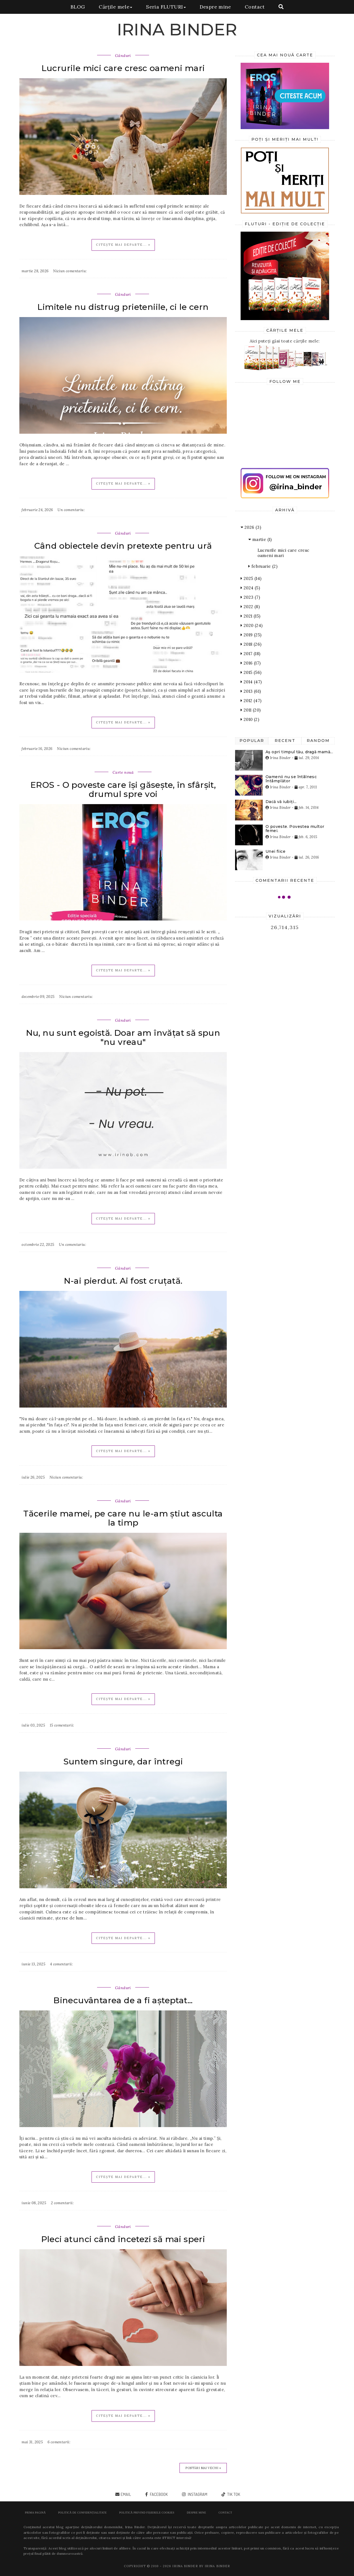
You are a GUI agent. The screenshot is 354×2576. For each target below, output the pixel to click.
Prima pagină (35, 2512)
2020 (251, 625)
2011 (251, 710)
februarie (262, 566)
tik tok (233, 2494)
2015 (251, 672)
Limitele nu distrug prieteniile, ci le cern (123, 307)
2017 (250, 653)
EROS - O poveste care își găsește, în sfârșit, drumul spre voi (123, 789)
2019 (251, 634)
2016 (251, 663)
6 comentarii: (59, 2442)
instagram (197, 2494)
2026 (251, 527)
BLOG (78, 7)
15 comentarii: (62, 1725)
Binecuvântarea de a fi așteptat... (123, 2000)
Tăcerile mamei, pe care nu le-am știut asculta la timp (123, 1518)
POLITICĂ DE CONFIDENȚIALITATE (82, 2512)
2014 (251, 681)
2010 (250, 719)
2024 (250, 587)
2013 (251, 691)
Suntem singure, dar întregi (123, 1761)
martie (260, 539)
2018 (251, 644)
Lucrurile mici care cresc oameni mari (123, 68)
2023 (250, 597)
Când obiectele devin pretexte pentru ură (123, 546)
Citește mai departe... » (123, 245)
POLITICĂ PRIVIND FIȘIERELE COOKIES (146, 2512)
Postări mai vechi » (203, 2468)
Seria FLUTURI (166, 7)
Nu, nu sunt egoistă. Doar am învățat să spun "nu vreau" (123, 1037)
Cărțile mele (115, 7)
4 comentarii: (61, 1964)
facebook (158, 2494)
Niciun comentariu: (70, 271)
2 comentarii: (62, 2203)
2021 (250, 616)
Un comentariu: (71, 510)
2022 (250, 606)
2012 (251, 700)
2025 (251, 578)
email (126, 2494)
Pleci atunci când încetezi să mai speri (123, 2239)
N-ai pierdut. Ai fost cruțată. (123, 1281)
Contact (255, 7)
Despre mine (215, 7)
